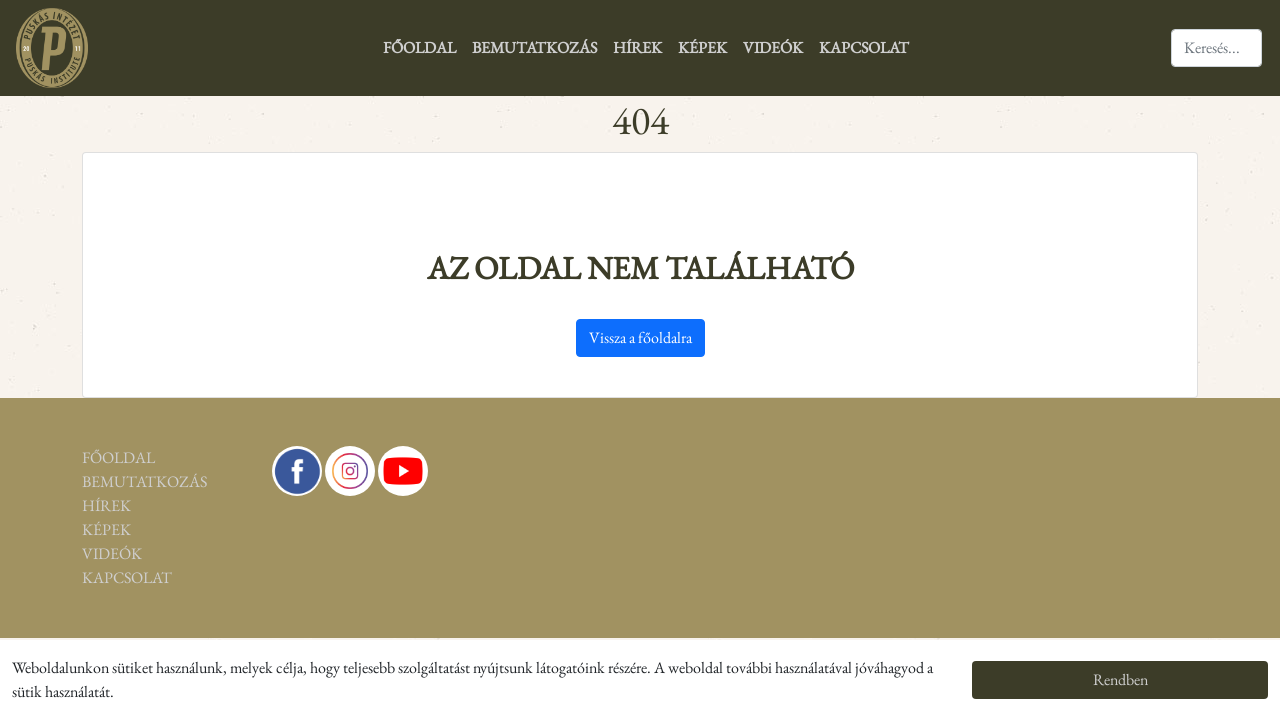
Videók (773, 47)
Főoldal (419, 47)
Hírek (637, 47)
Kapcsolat (864, 47)
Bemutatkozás (534, 47)
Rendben (1120, 679)
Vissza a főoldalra (640, 337)
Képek (702, 47)
